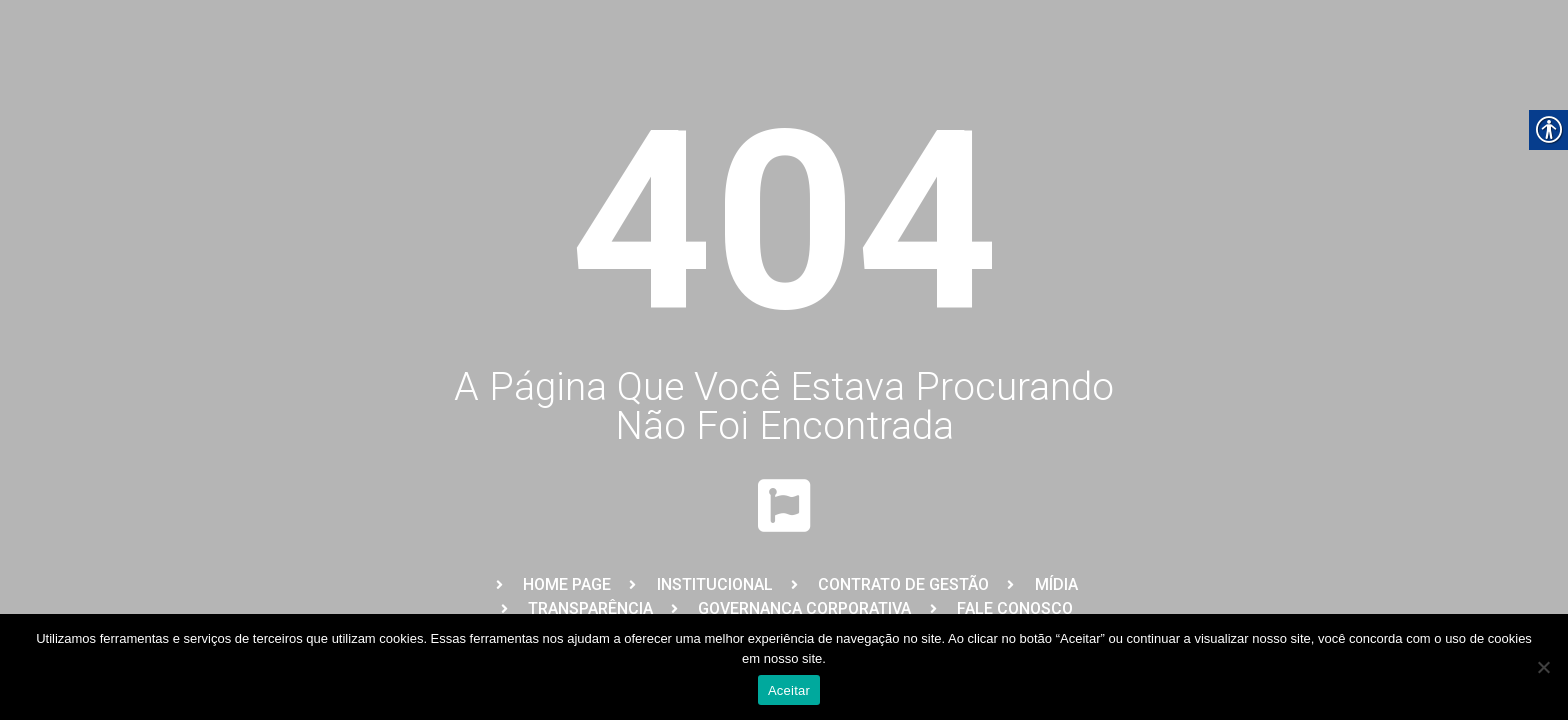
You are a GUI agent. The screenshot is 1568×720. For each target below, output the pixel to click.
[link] (551, 585)
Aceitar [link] (789, 690)
